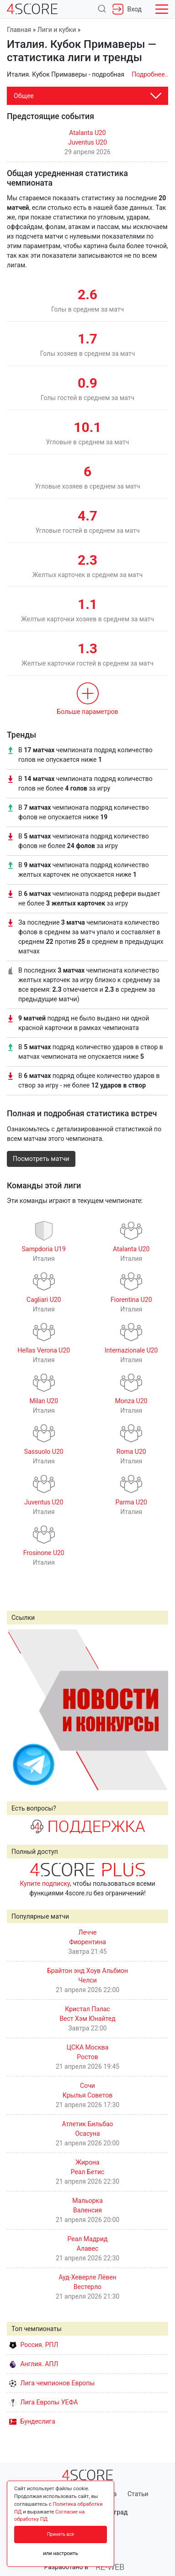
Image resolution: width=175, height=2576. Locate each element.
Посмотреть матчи (41, 1158)
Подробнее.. (150, 74)
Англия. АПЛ (33, 2364)
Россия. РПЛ (33, 2344)
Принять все (60, 2534)
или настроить (60, 2553)
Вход (127, 9)
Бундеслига (32, 2421)
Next (156, 1709)
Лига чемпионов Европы (52, 2383)
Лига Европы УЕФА (43, 2402)
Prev (18, 1709)
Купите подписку (45, 1883)
